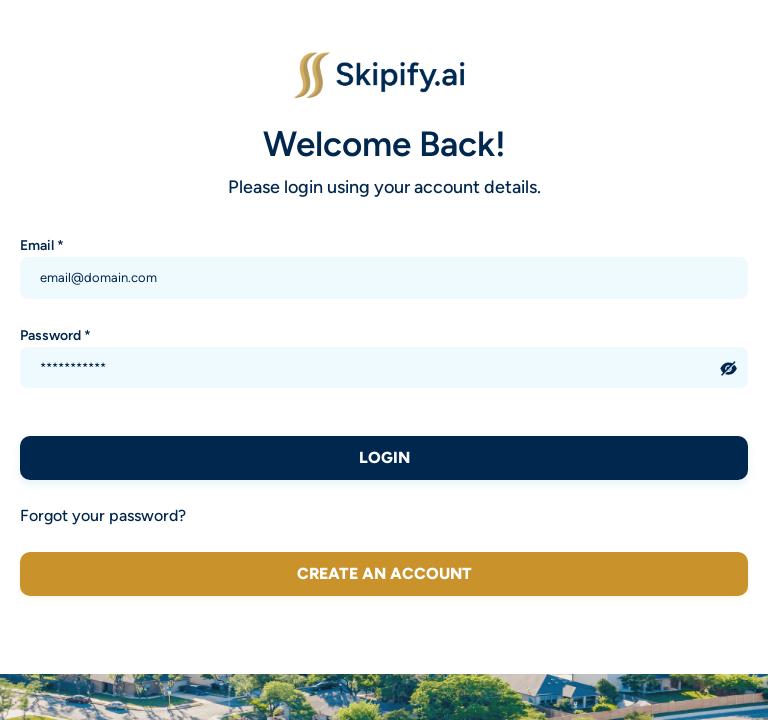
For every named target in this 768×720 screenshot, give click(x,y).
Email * (42, 245)
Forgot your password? (103, 515)
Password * (55, 335)
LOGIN (384, 457)
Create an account (384, 573)
